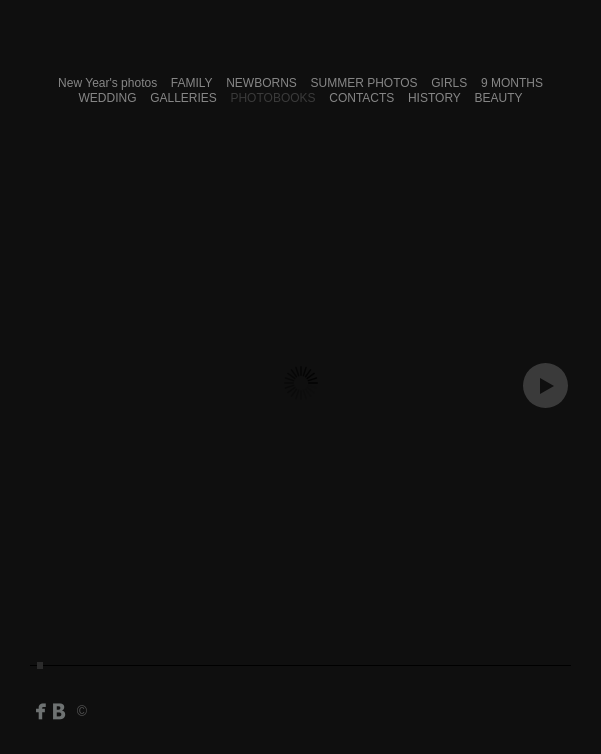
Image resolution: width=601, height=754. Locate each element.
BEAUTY (498, 98)
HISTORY (434, 98)
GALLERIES (183, 98)
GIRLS (449, 83)
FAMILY (192, 83)
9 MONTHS (512, 83)
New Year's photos (107, 83)
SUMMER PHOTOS (363, 83)
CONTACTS (361, 98)
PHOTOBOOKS (272, 98)
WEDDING (108, 98)
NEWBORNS (261, 83)
